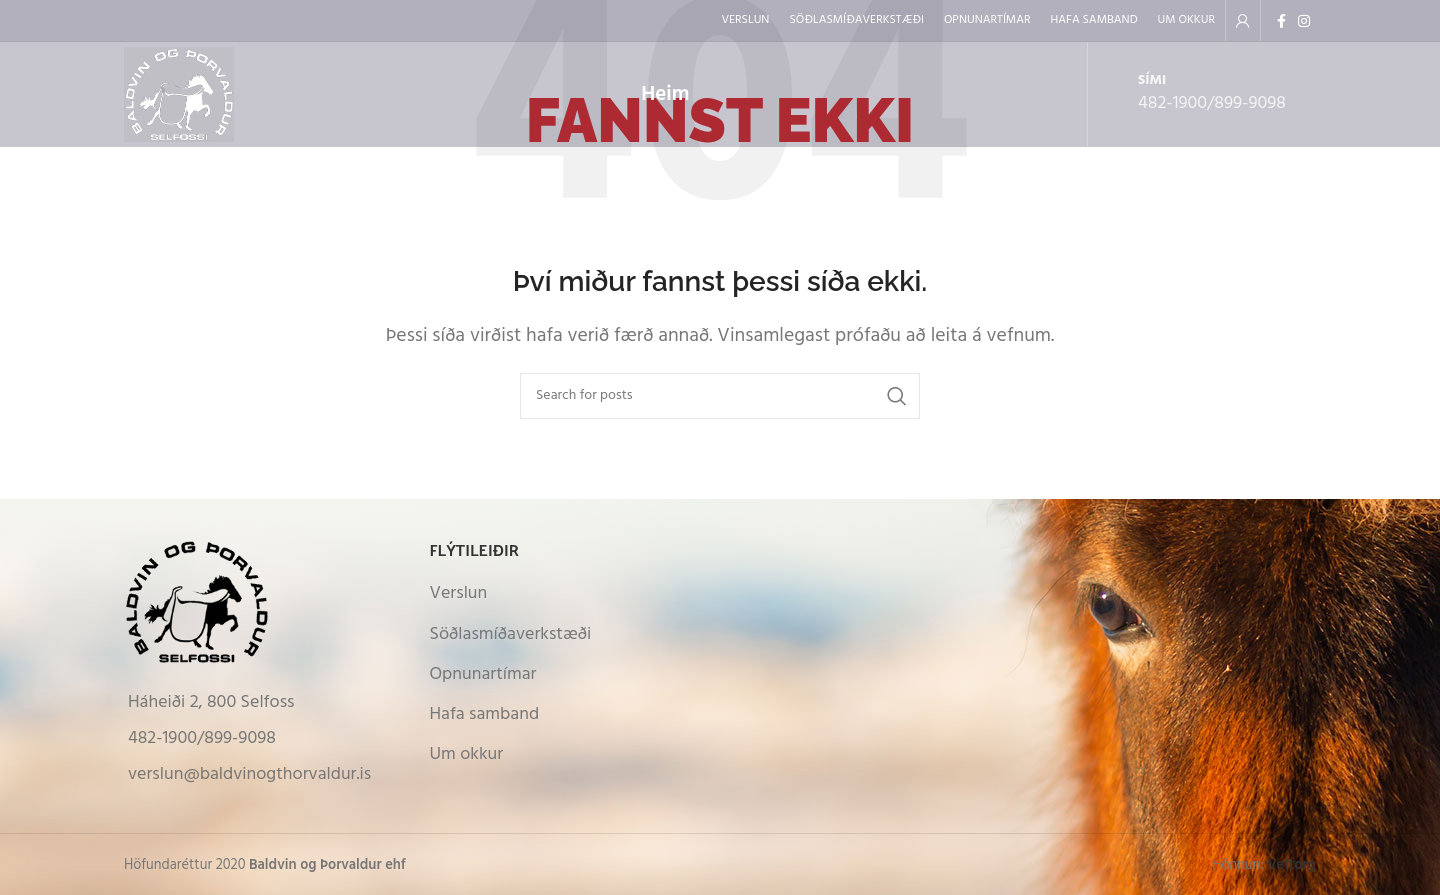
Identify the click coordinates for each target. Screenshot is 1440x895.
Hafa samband (485, 714)
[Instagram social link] (1304, 21)
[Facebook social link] (1281, 21)
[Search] (720, 396)
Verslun (459, 593)
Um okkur (467, 754)
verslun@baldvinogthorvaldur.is (249, 774)
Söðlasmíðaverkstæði (511, 634)
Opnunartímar (483, 674)
